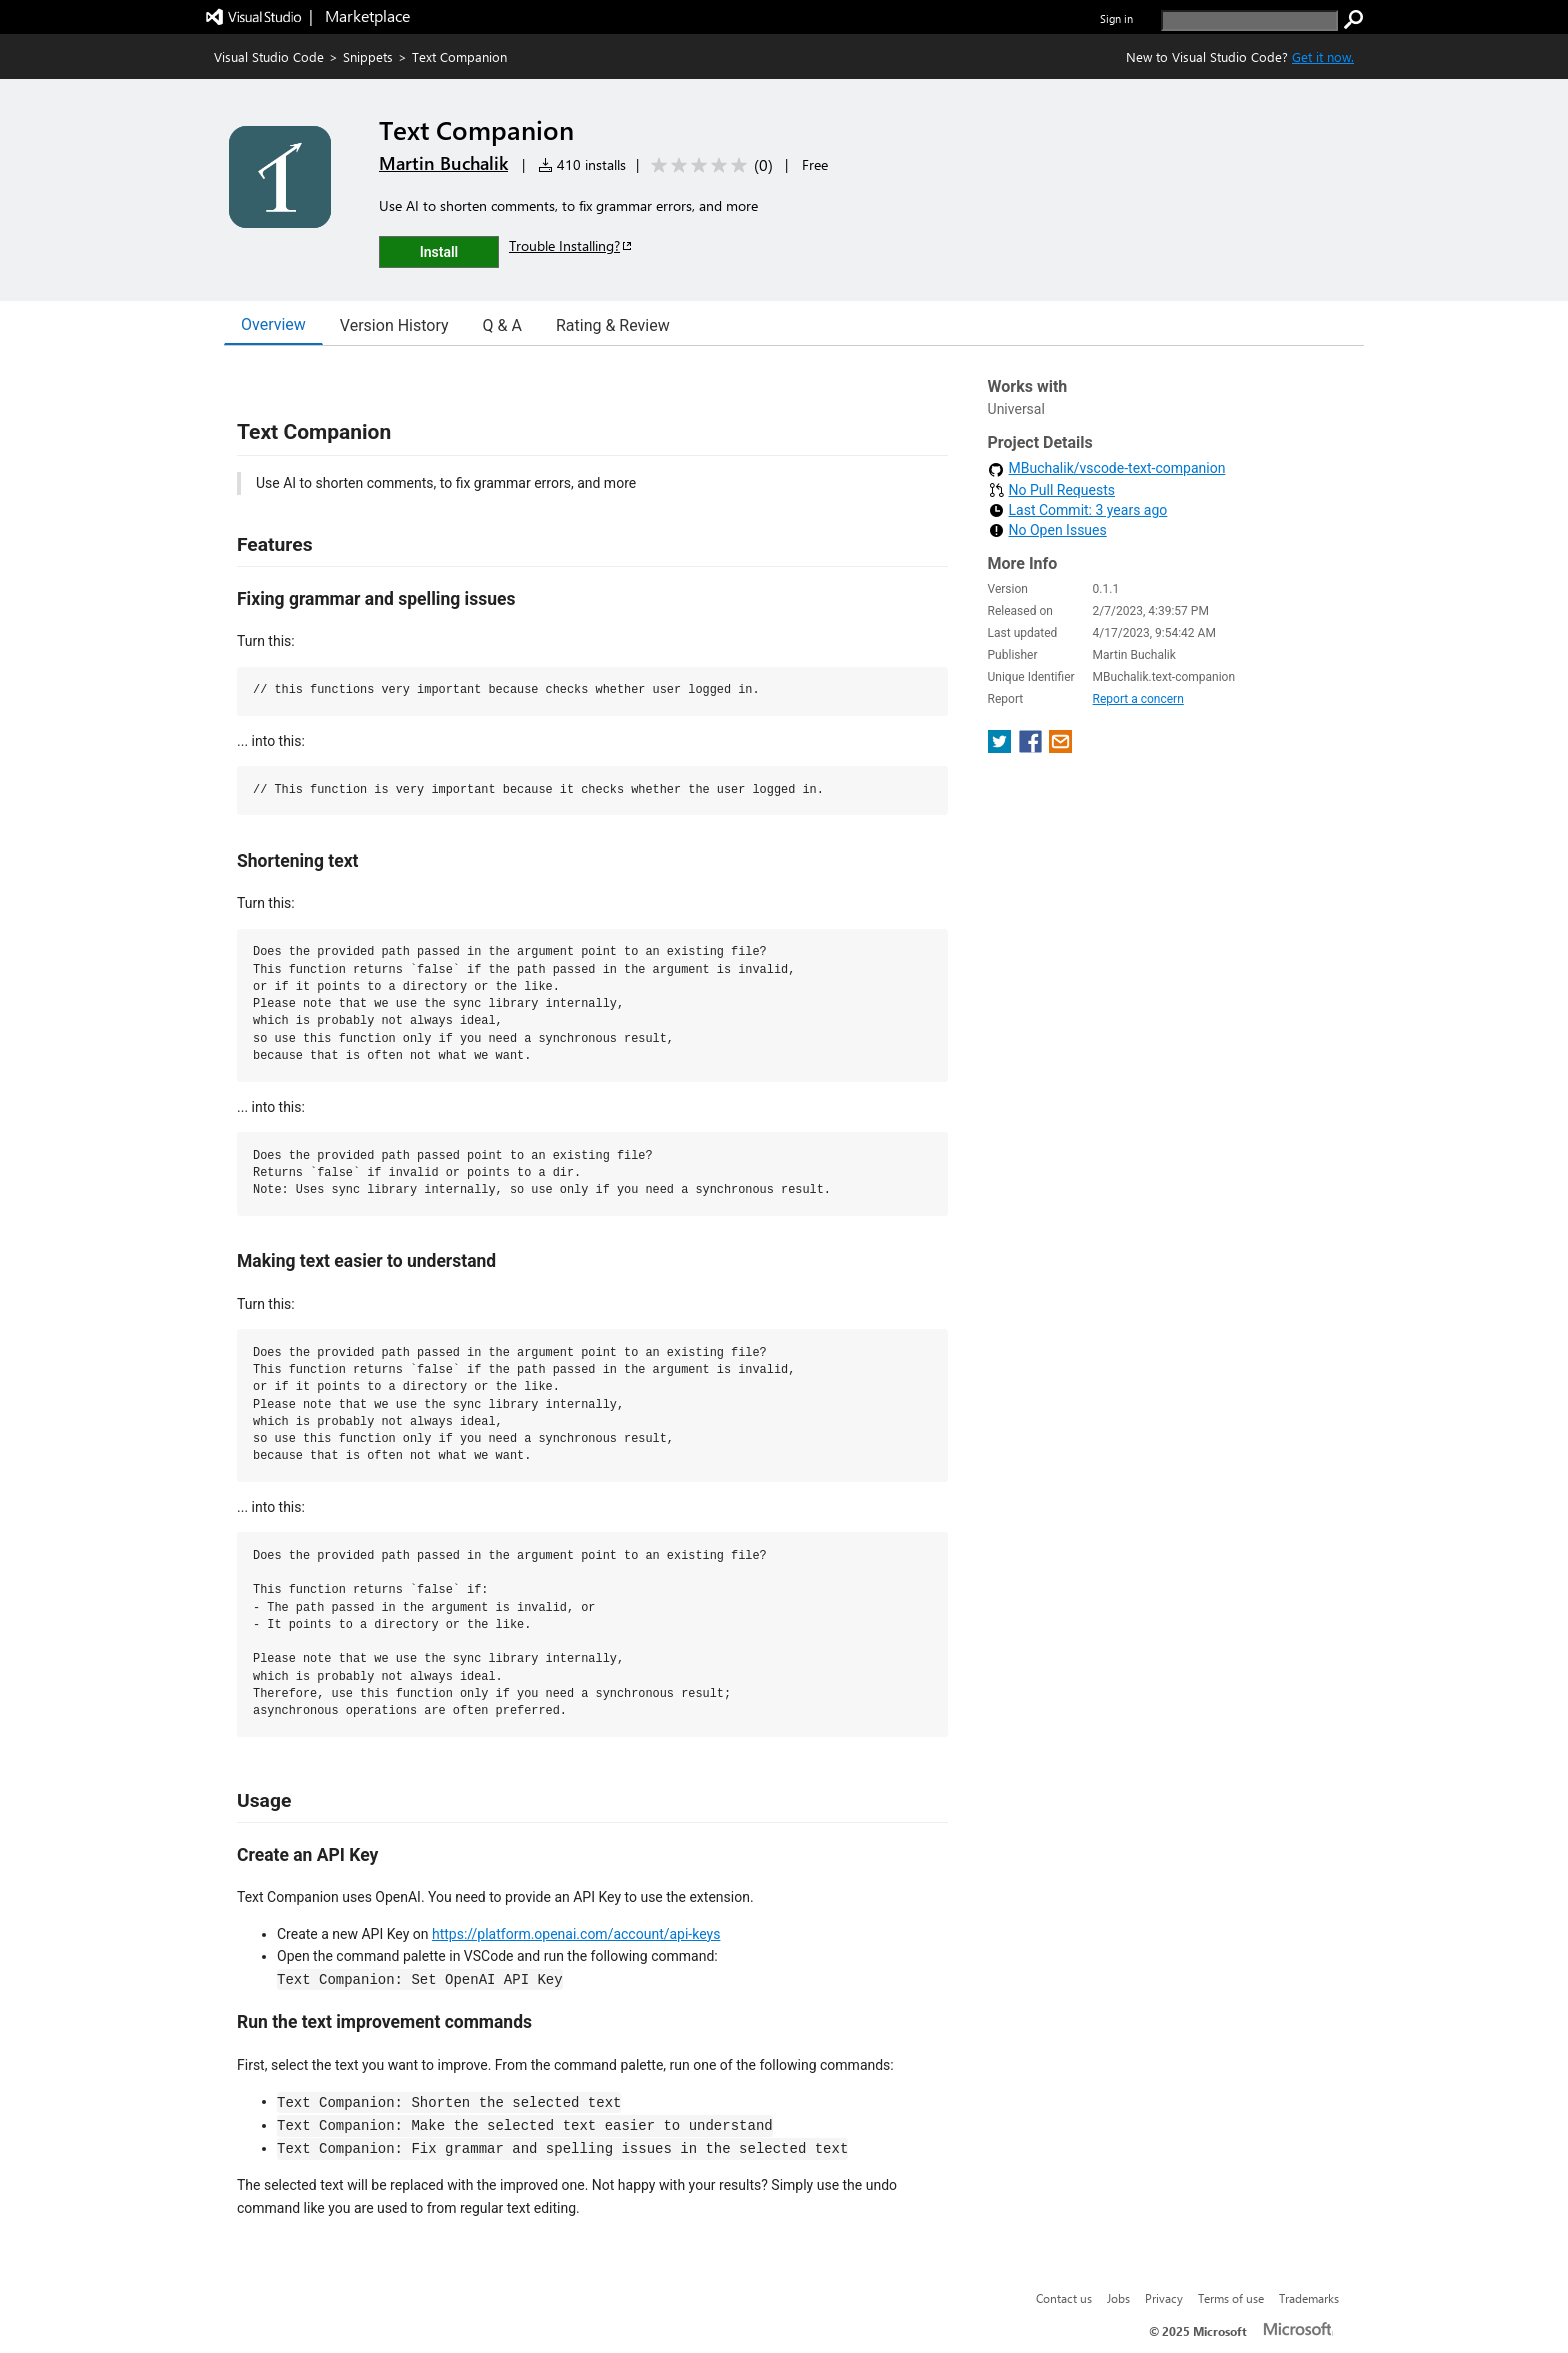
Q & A (502, 325)
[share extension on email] (1060, 747)
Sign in (1116, 18)
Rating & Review (613, 325)
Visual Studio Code (269, 56)
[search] (1249, 20)
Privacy (1164, 2298)
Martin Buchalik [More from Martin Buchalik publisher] (443, 163)
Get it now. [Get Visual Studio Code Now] (1323, 56)
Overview (273, 324)
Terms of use (1231, 2298)
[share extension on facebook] (1032, 747)
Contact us (1064, 2298)
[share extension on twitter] (1001, 747)
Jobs (1118, 2298)
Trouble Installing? (571, 245)
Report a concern (1138, 699)
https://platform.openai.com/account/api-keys (576, 1934)
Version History (394, 325)
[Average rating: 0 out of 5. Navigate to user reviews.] (708, 165)
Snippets (368, 56)
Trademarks (1309, 2298)
